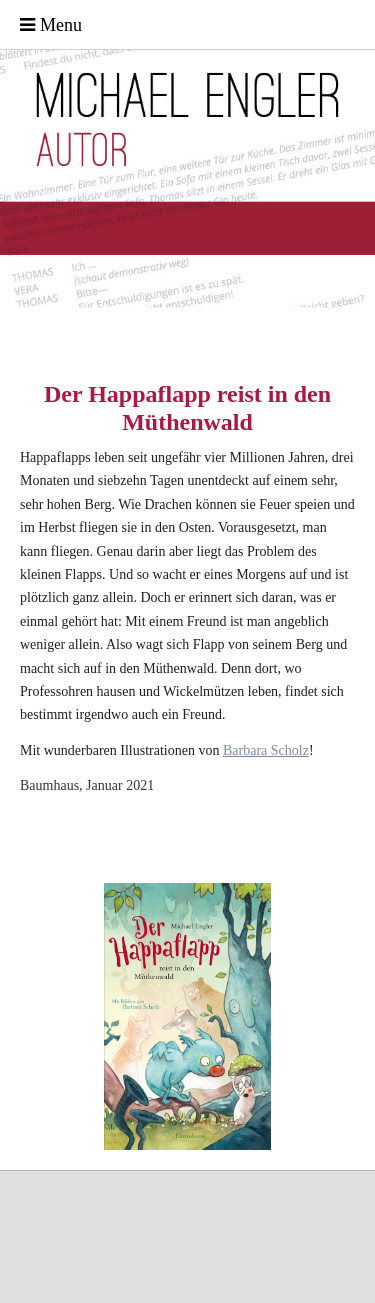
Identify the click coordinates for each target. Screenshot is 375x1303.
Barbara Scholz (266, 750)
